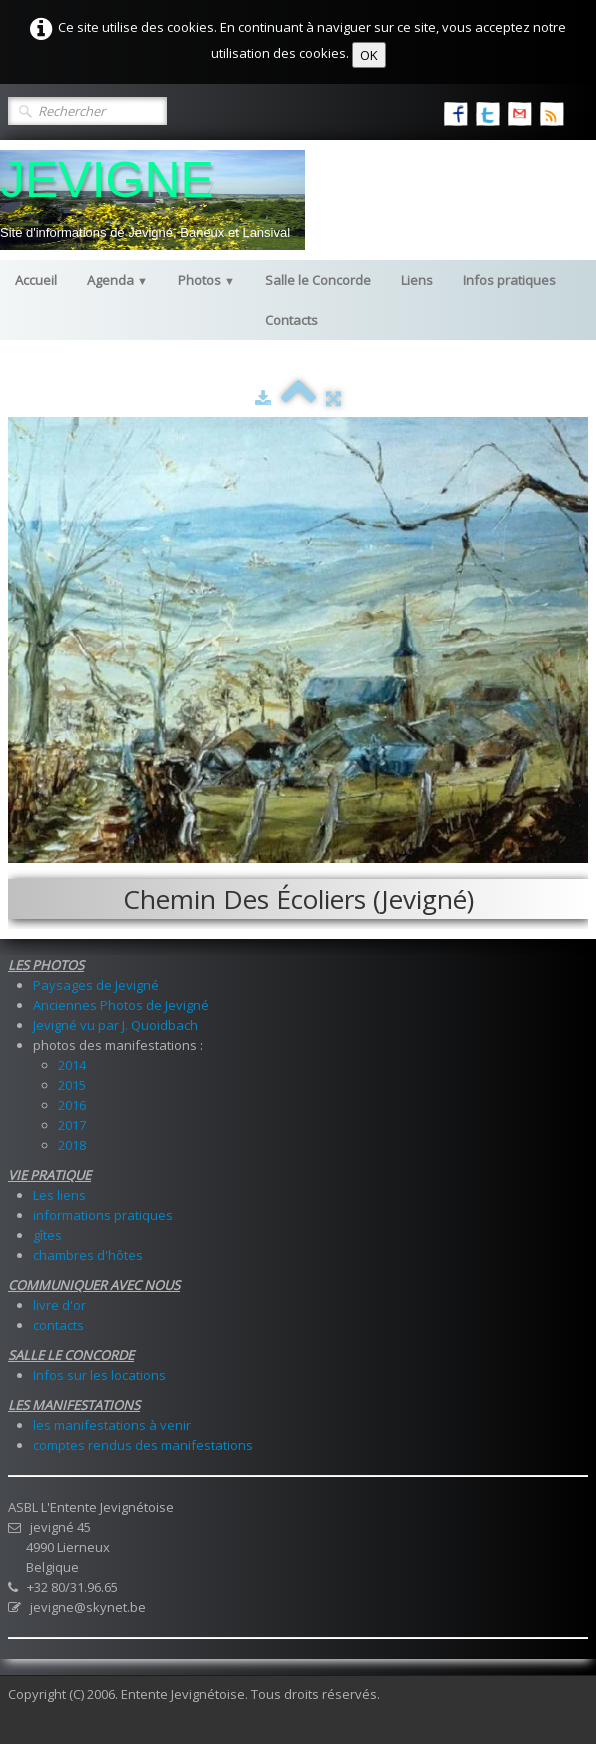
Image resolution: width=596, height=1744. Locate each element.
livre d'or (59, 1305)
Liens (417, 280)
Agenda (117, 280)
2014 (72, 1065)
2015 (72, 1085)
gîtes (47, 1235)
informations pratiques (103, 1215)
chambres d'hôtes (88, 1255)
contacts (58, 1325)
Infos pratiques (509, 280)
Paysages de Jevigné (96, 985)
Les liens (59, 1195)
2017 (72, 1125)
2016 (72, 1105)
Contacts (291, 320)
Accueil (36, 280)
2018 (72, 1145)
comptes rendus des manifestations (143, 1445)
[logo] (152, 200)
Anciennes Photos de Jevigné (121, 1005)
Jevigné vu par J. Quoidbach (115, 1025)
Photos (206, 280)
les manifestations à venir (112, 1425)
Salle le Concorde (318, 280)
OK (369, 55)
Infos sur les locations (99, 1375)
